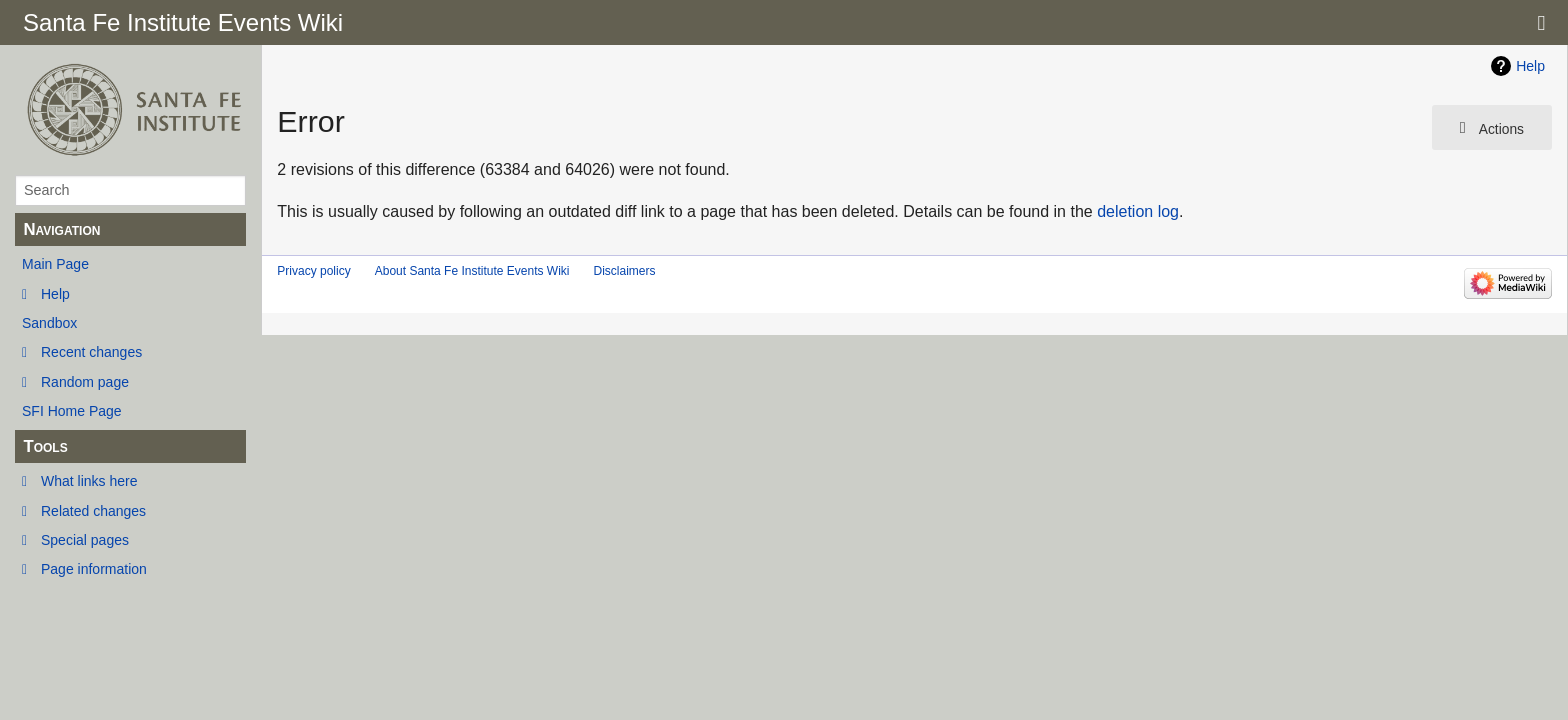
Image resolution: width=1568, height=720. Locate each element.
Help (55, 294)
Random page (85, 382)
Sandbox (49, 323)
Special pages (85, 540)
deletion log (1138, 211)
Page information (94, 569)
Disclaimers (624, 271)
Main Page (55, 264)
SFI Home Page (72, 411)
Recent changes (91, 352)
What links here (89, 481)
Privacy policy (313, 271)
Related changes (93, 511)
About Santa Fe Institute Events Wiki (472, 271)
